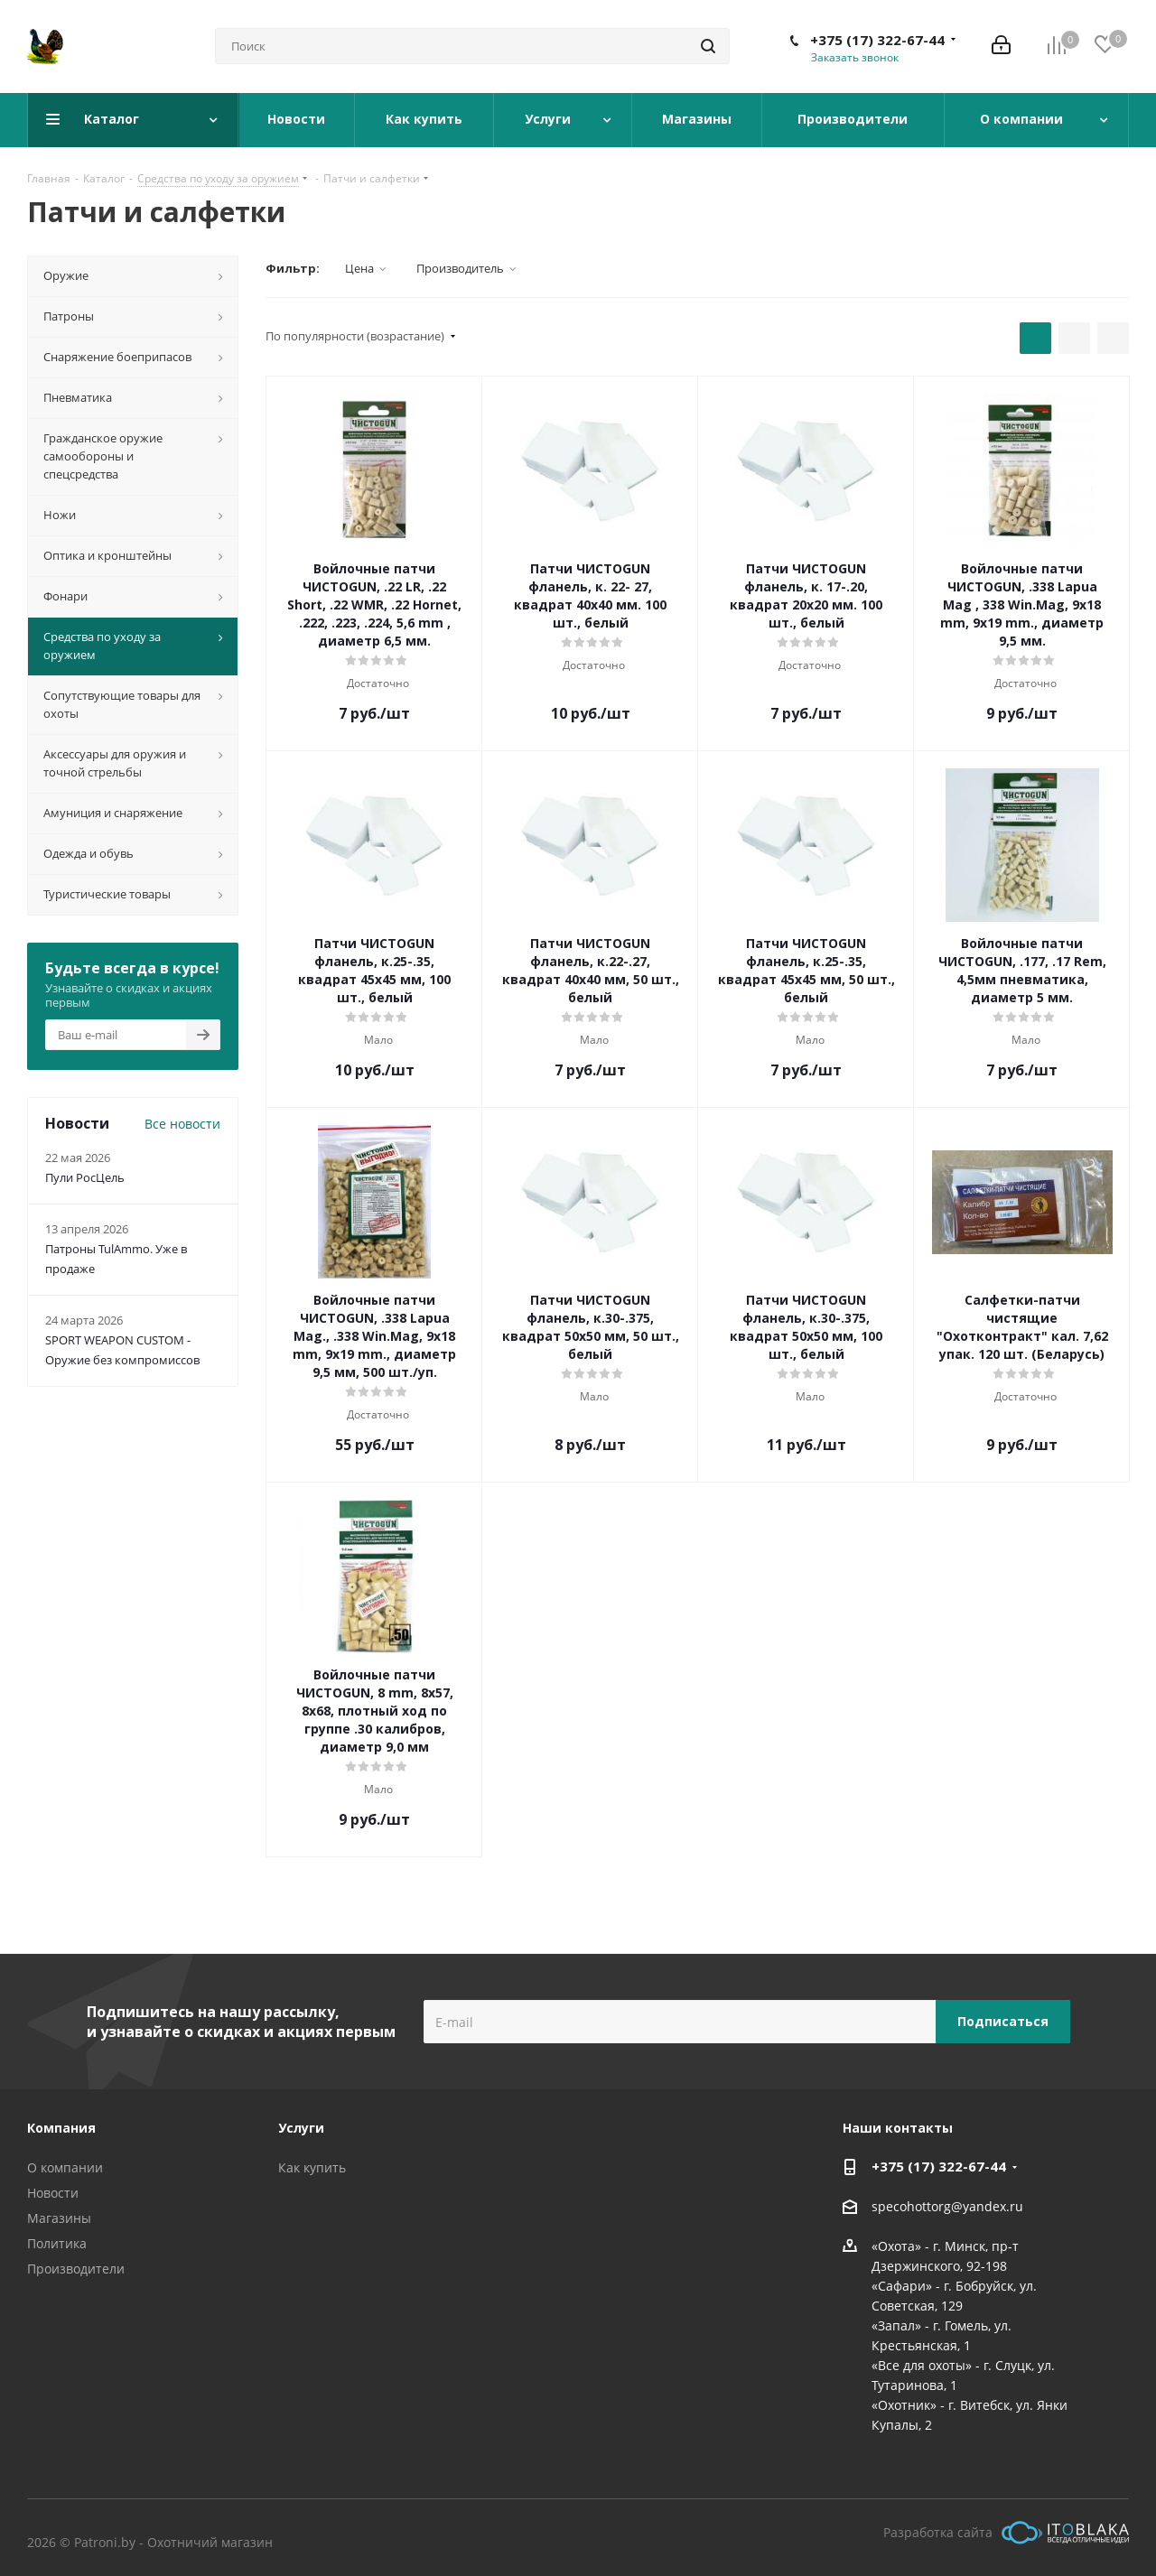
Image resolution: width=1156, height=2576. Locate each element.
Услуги (301, 2127)
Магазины (59, 2218)
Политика (57, 2243)
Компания (61, 2127)
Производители (76, 2268)
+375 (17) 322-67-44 (877, 40)
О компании (65, 2167)
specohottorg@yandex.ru (947, 2206)
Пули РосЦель (85, 1177)
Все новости (182, 1123)
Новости (53, 2192)
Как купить (312, 2167)
